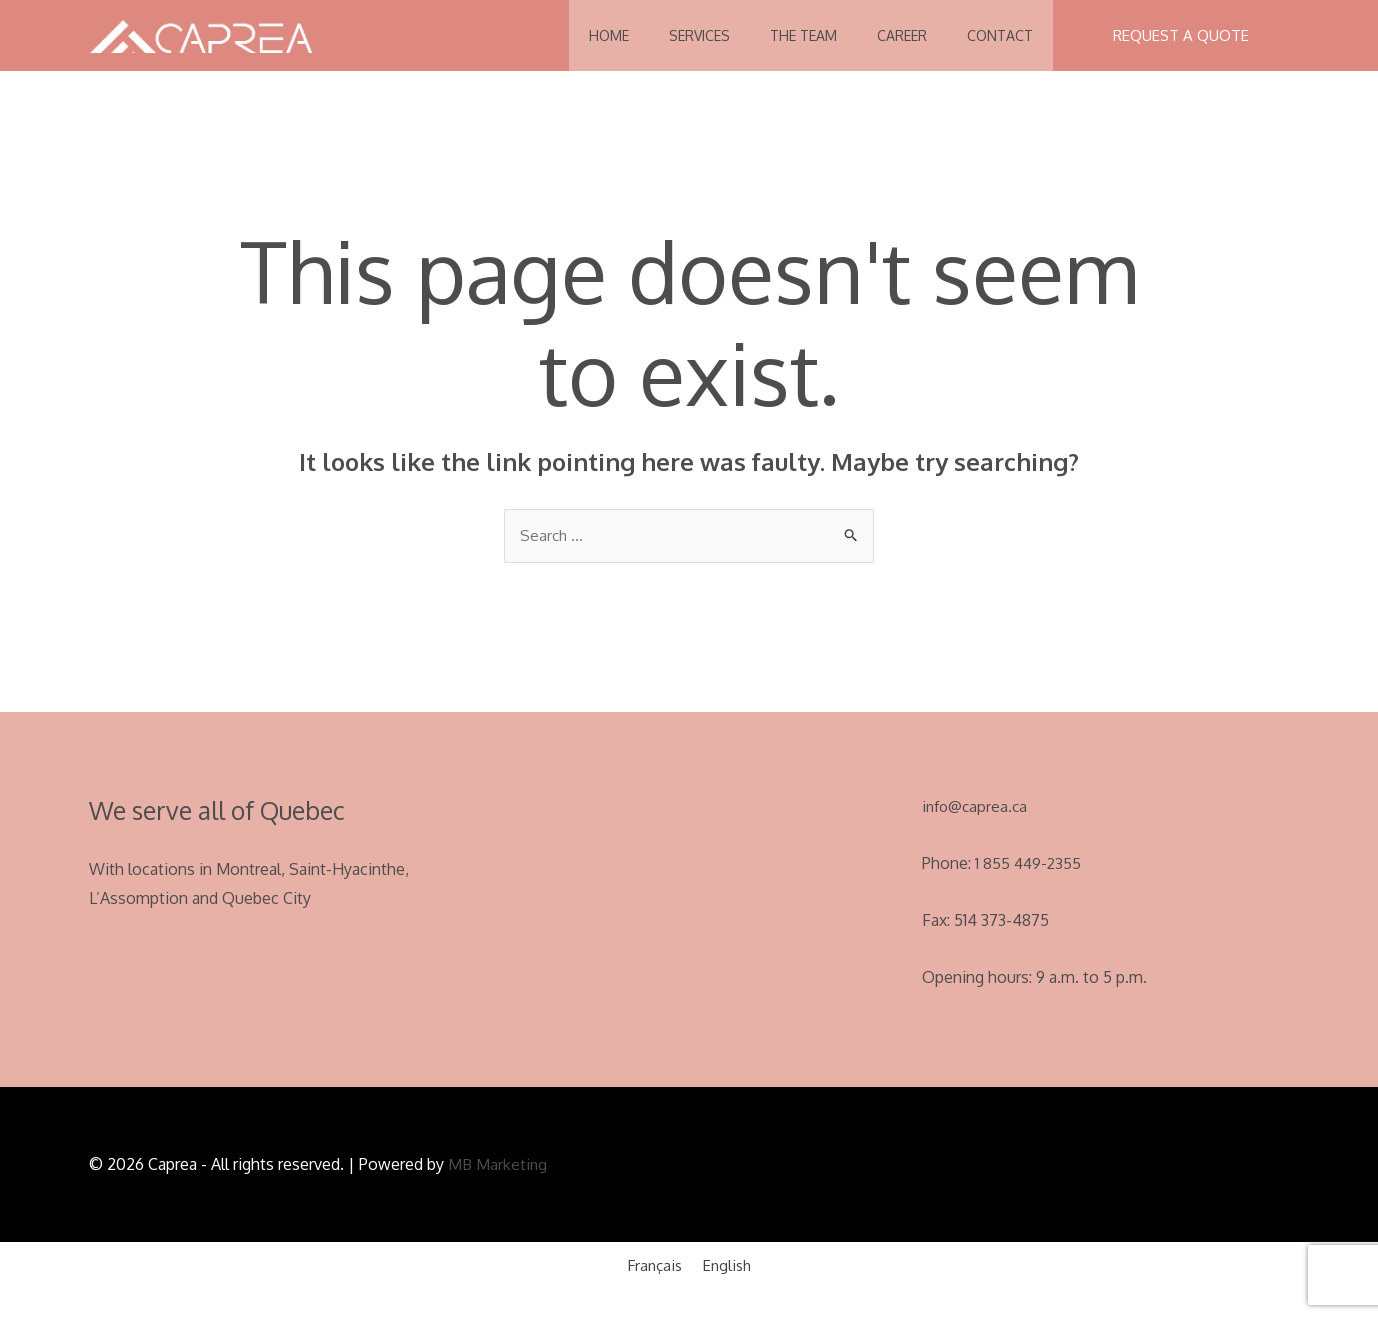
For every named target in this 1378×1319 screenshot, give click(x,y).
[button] (1181, 35)
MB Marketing (498, 1166)
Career (887, 35)
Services (664, 35)
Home (564, 35)
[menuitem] (653, 1266)
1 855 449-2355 (1029, 864)
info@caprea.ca (977, 807)
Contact (995, 35)
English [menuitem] (729, 1267)
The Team (778, 35)
